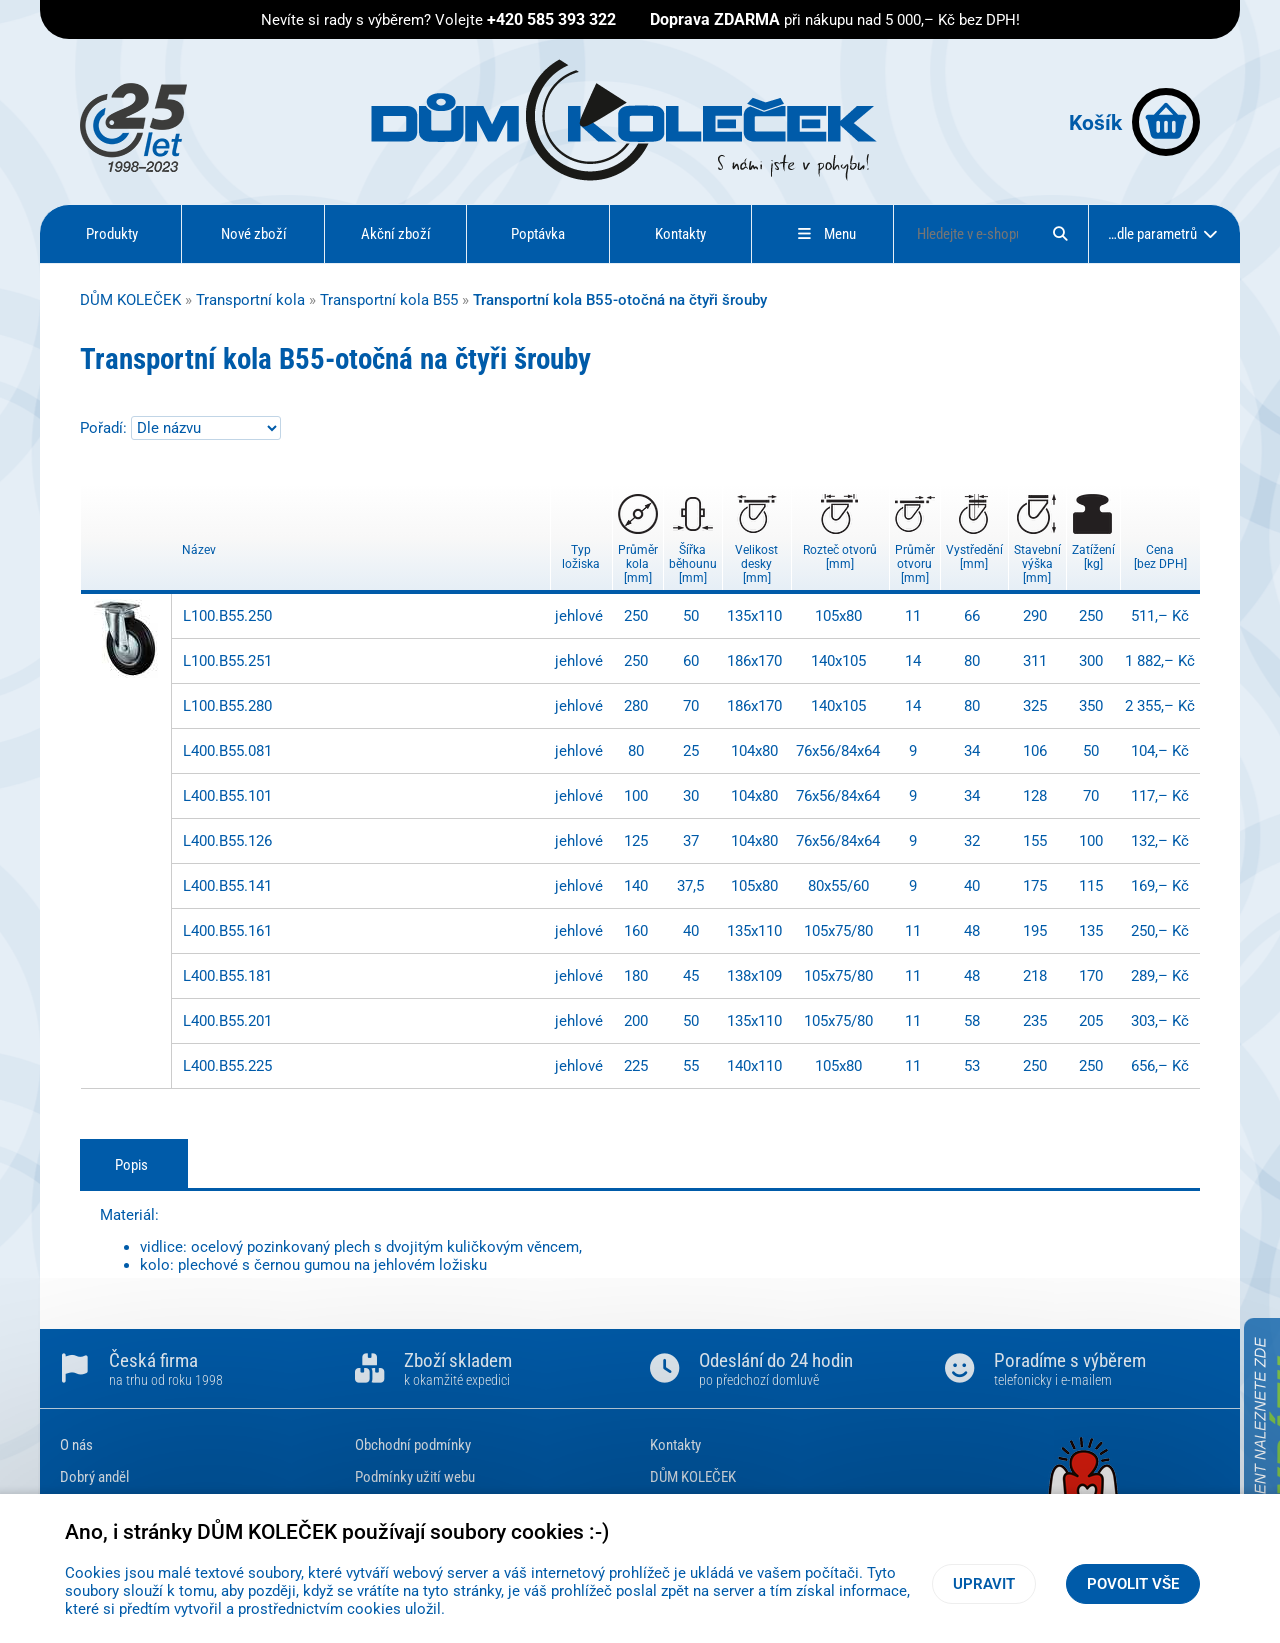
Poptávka (538, 234)
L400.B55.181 (227, 976)
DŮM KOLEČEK (130, 300)
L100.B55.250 (227, 616)
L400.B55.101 (227, 796)
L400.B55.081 (227, 751)
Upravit (984, 1584)
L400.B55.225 (227, 1066)
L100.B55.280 (227, 706)
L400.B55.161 (227, 931)
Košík (1134, 122)
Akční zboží (396, 234)
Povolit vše (1133, 1584)
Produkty (112, 234)
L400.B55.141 (227, 886)
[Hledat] (1060, 234)
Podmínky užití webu (415, 1477)
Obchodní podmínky (413, 1445)
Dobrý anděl (94, 1477)
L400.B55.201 (227, 1021)
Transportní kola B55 (389, 300)
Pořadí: (105, 428)
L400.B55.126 (227, 841)
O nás (76, 1445)
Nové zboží (254, 234)
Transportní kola (250, 300)
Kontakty (680, 234)
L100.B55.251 (227, 661)
